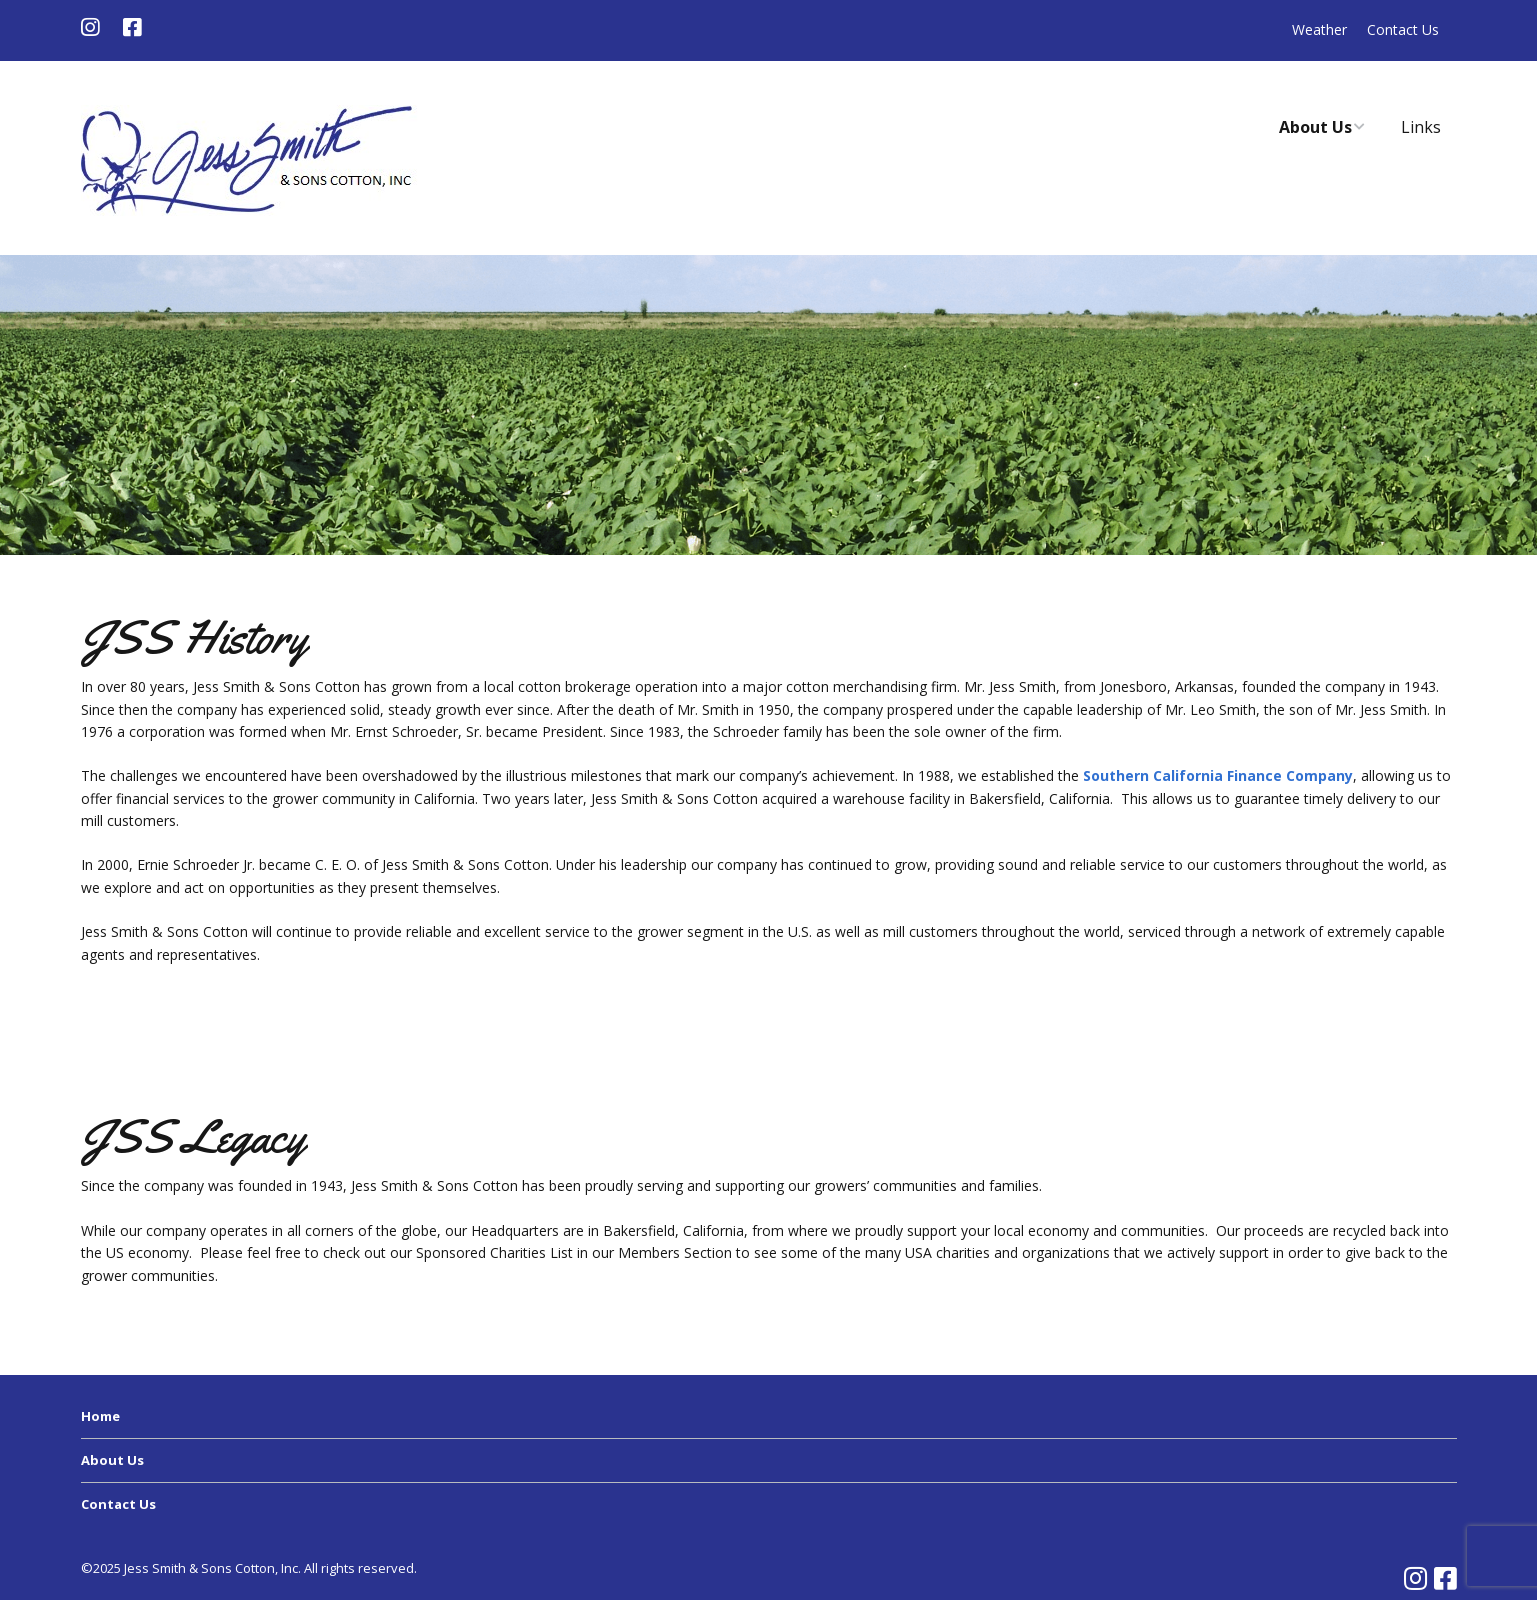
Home (100, 1416)
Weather (1319, 29)
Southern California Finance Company (1218, 775)
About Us (1315, 127)
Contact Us (1403, 29)
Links (1421, 127)
